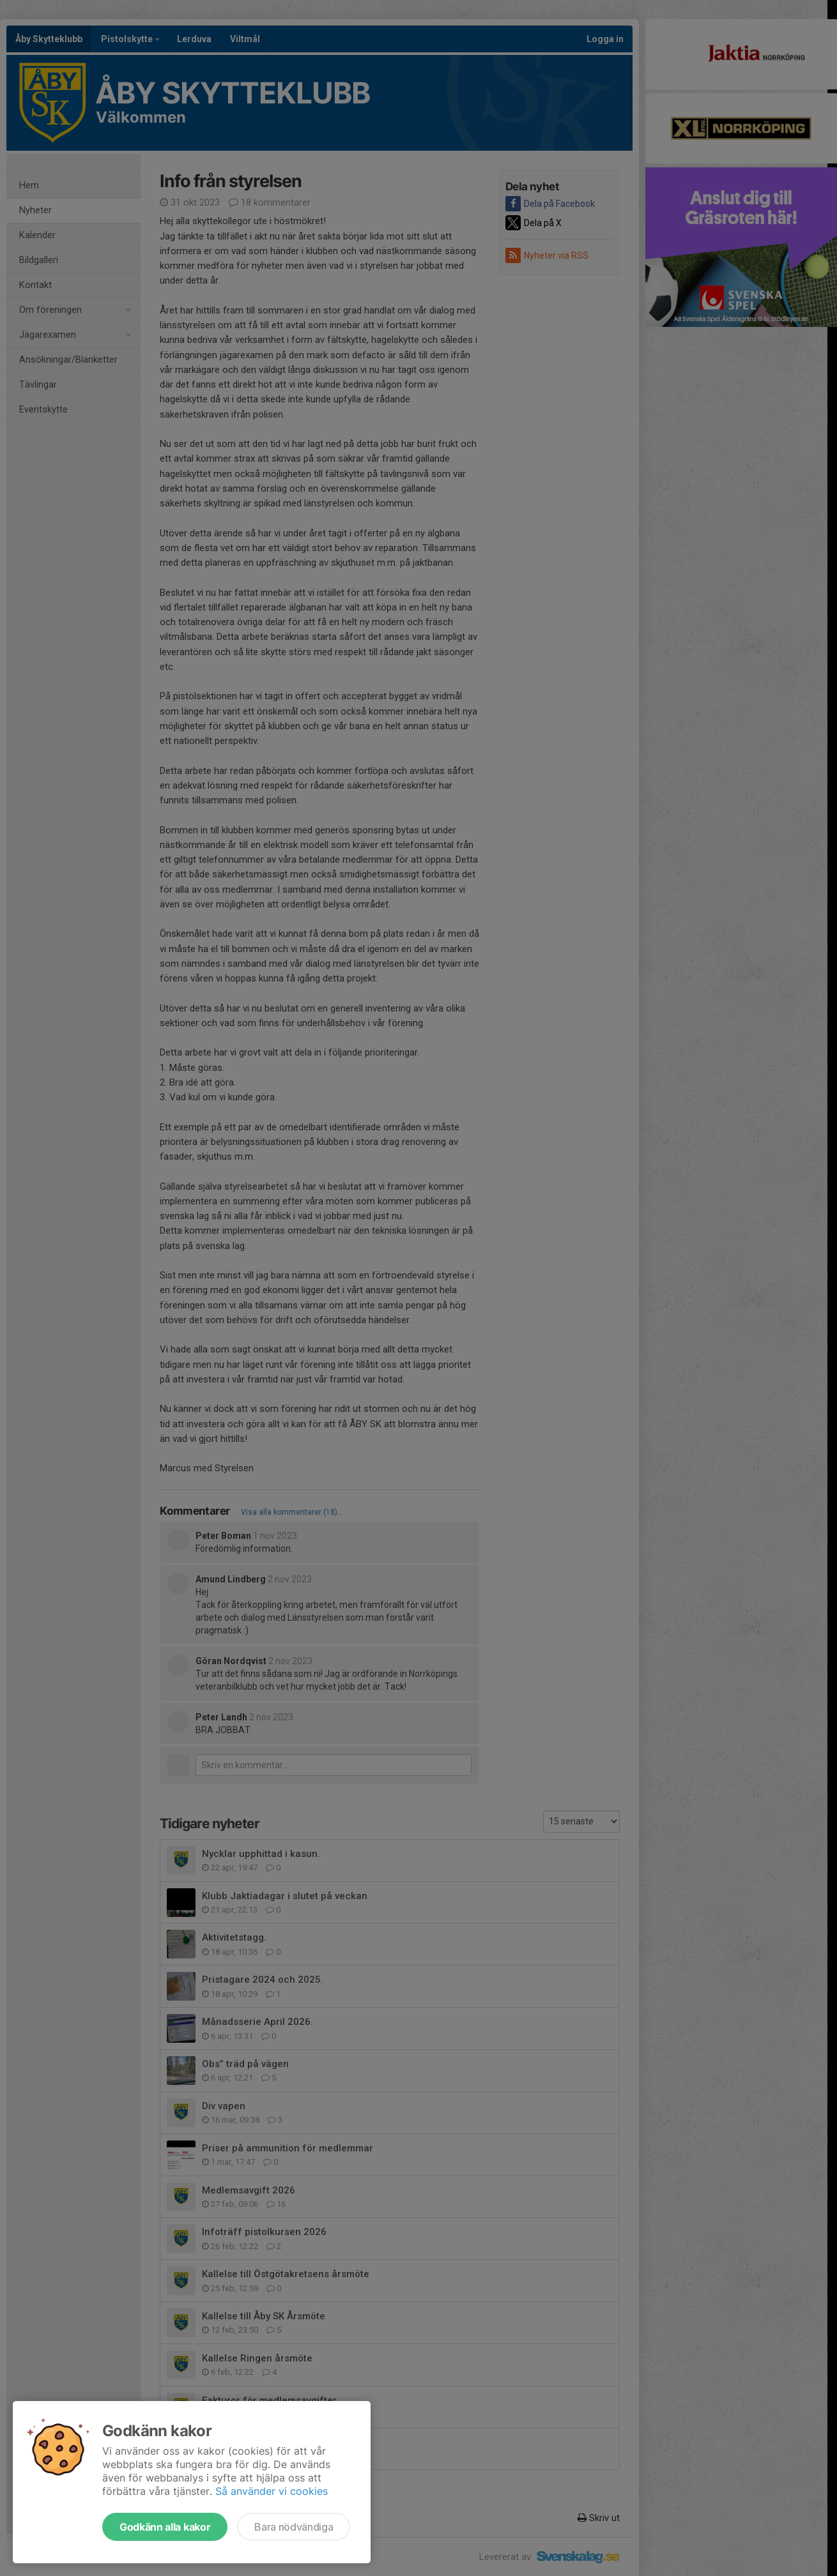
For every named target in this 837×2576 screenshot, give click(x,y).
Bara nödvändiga (293, 2526)
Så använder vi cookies (271, 2491)
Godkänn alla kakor (164, 2526)
